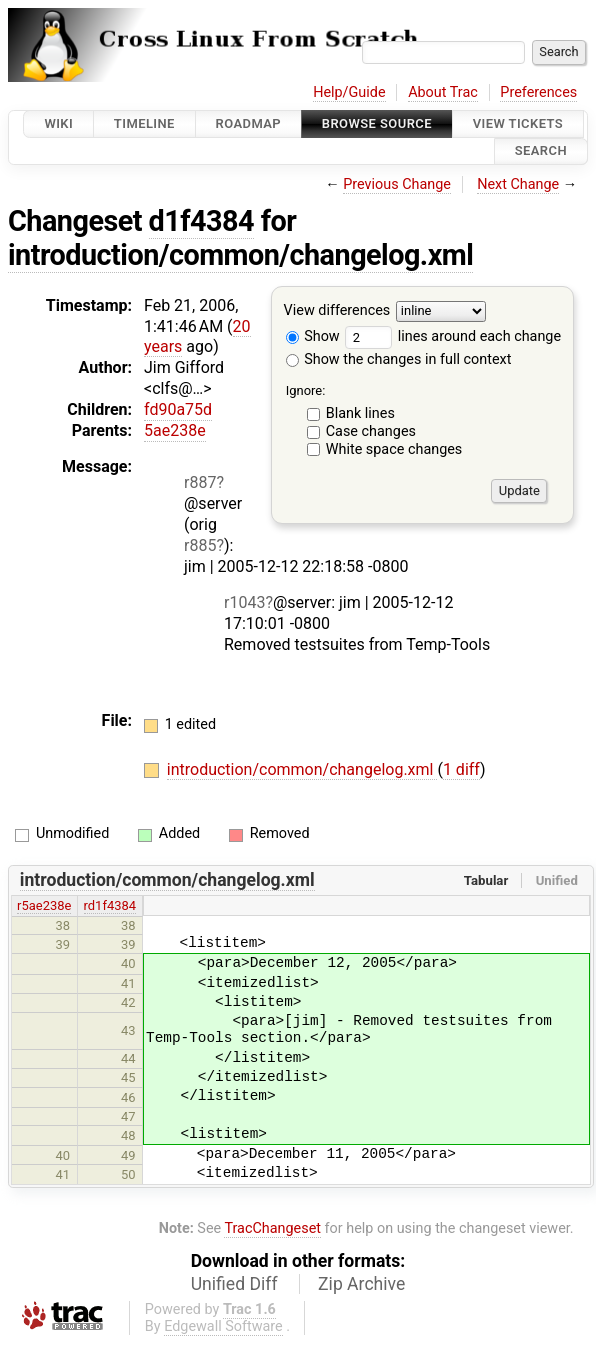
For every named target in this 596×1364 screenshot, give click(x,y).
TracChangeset (272, 1228)
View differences (337, 310)
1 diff (461, 769)
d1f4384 (202, 221)
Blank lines (360, 413)
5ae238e (175, 430)
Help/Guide (349, 92)
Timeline (144, 123)
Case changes (371, 431)
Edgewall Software (223, 1326)
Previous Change (397, 184)
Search (541, 151)
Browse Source (377, 123)
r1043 (244, 602)
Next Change (518, 184)
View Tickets (518, 123)
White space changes (394, 449)
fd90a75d (178, 409)
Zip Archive (361, 1284)
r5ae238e (44, 905)
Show (313, 336)
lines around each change (453, 336)
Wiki (58, 123)
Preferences (538, 92)
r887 (200, 482)
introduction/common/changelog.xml (240, 255)
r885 (200, 545)
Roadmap (249, 123)
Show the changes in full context (399, 359)
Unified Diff (234, 1284)
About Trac (443, 92)
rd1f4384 (110, 905)
